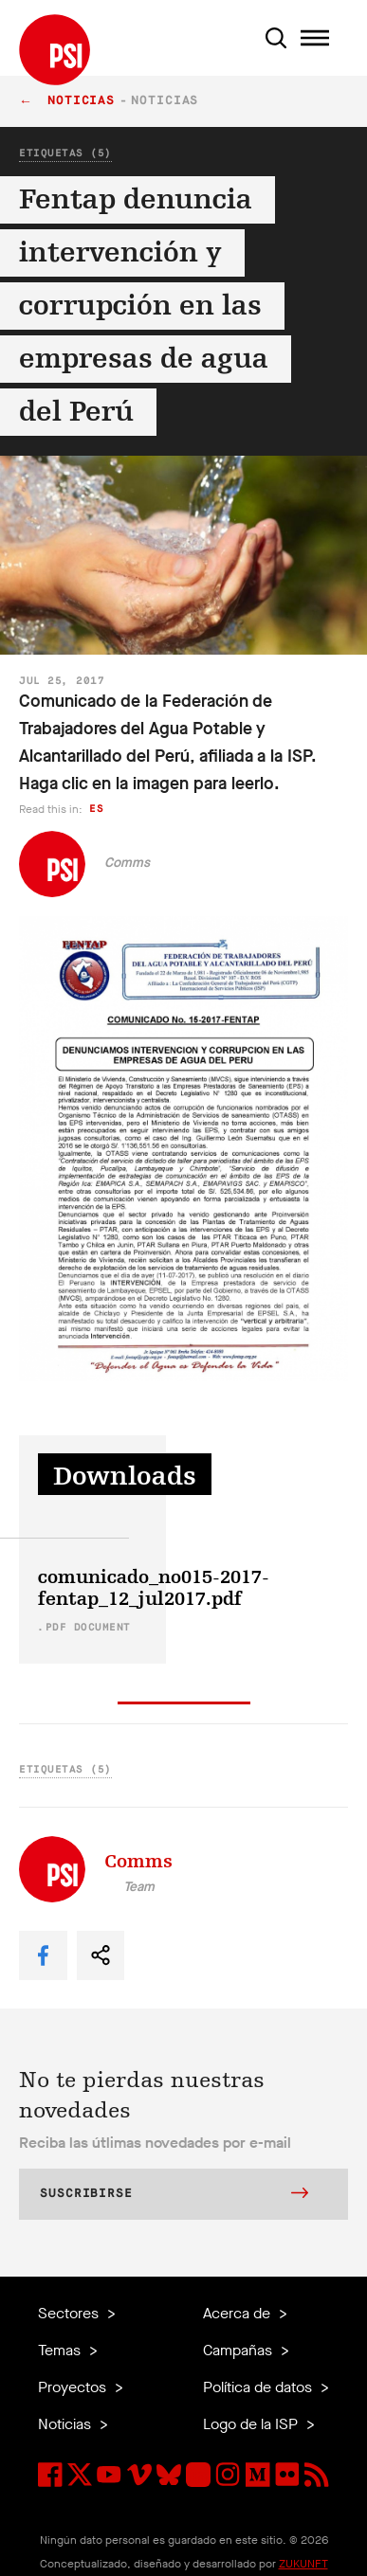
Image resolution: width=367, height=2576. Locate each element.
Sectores (70, 2313)
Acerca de (238, 2313)
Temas (61, 2350)
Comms (127, 863)
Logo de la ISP (252, 2424)
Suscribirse (174, 2195)
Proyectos (74, 2387)
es (96, 808)
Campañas (239, 2350)
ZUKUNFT (303, 2563)
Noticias (81, 101)
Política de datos (259, 2387)
